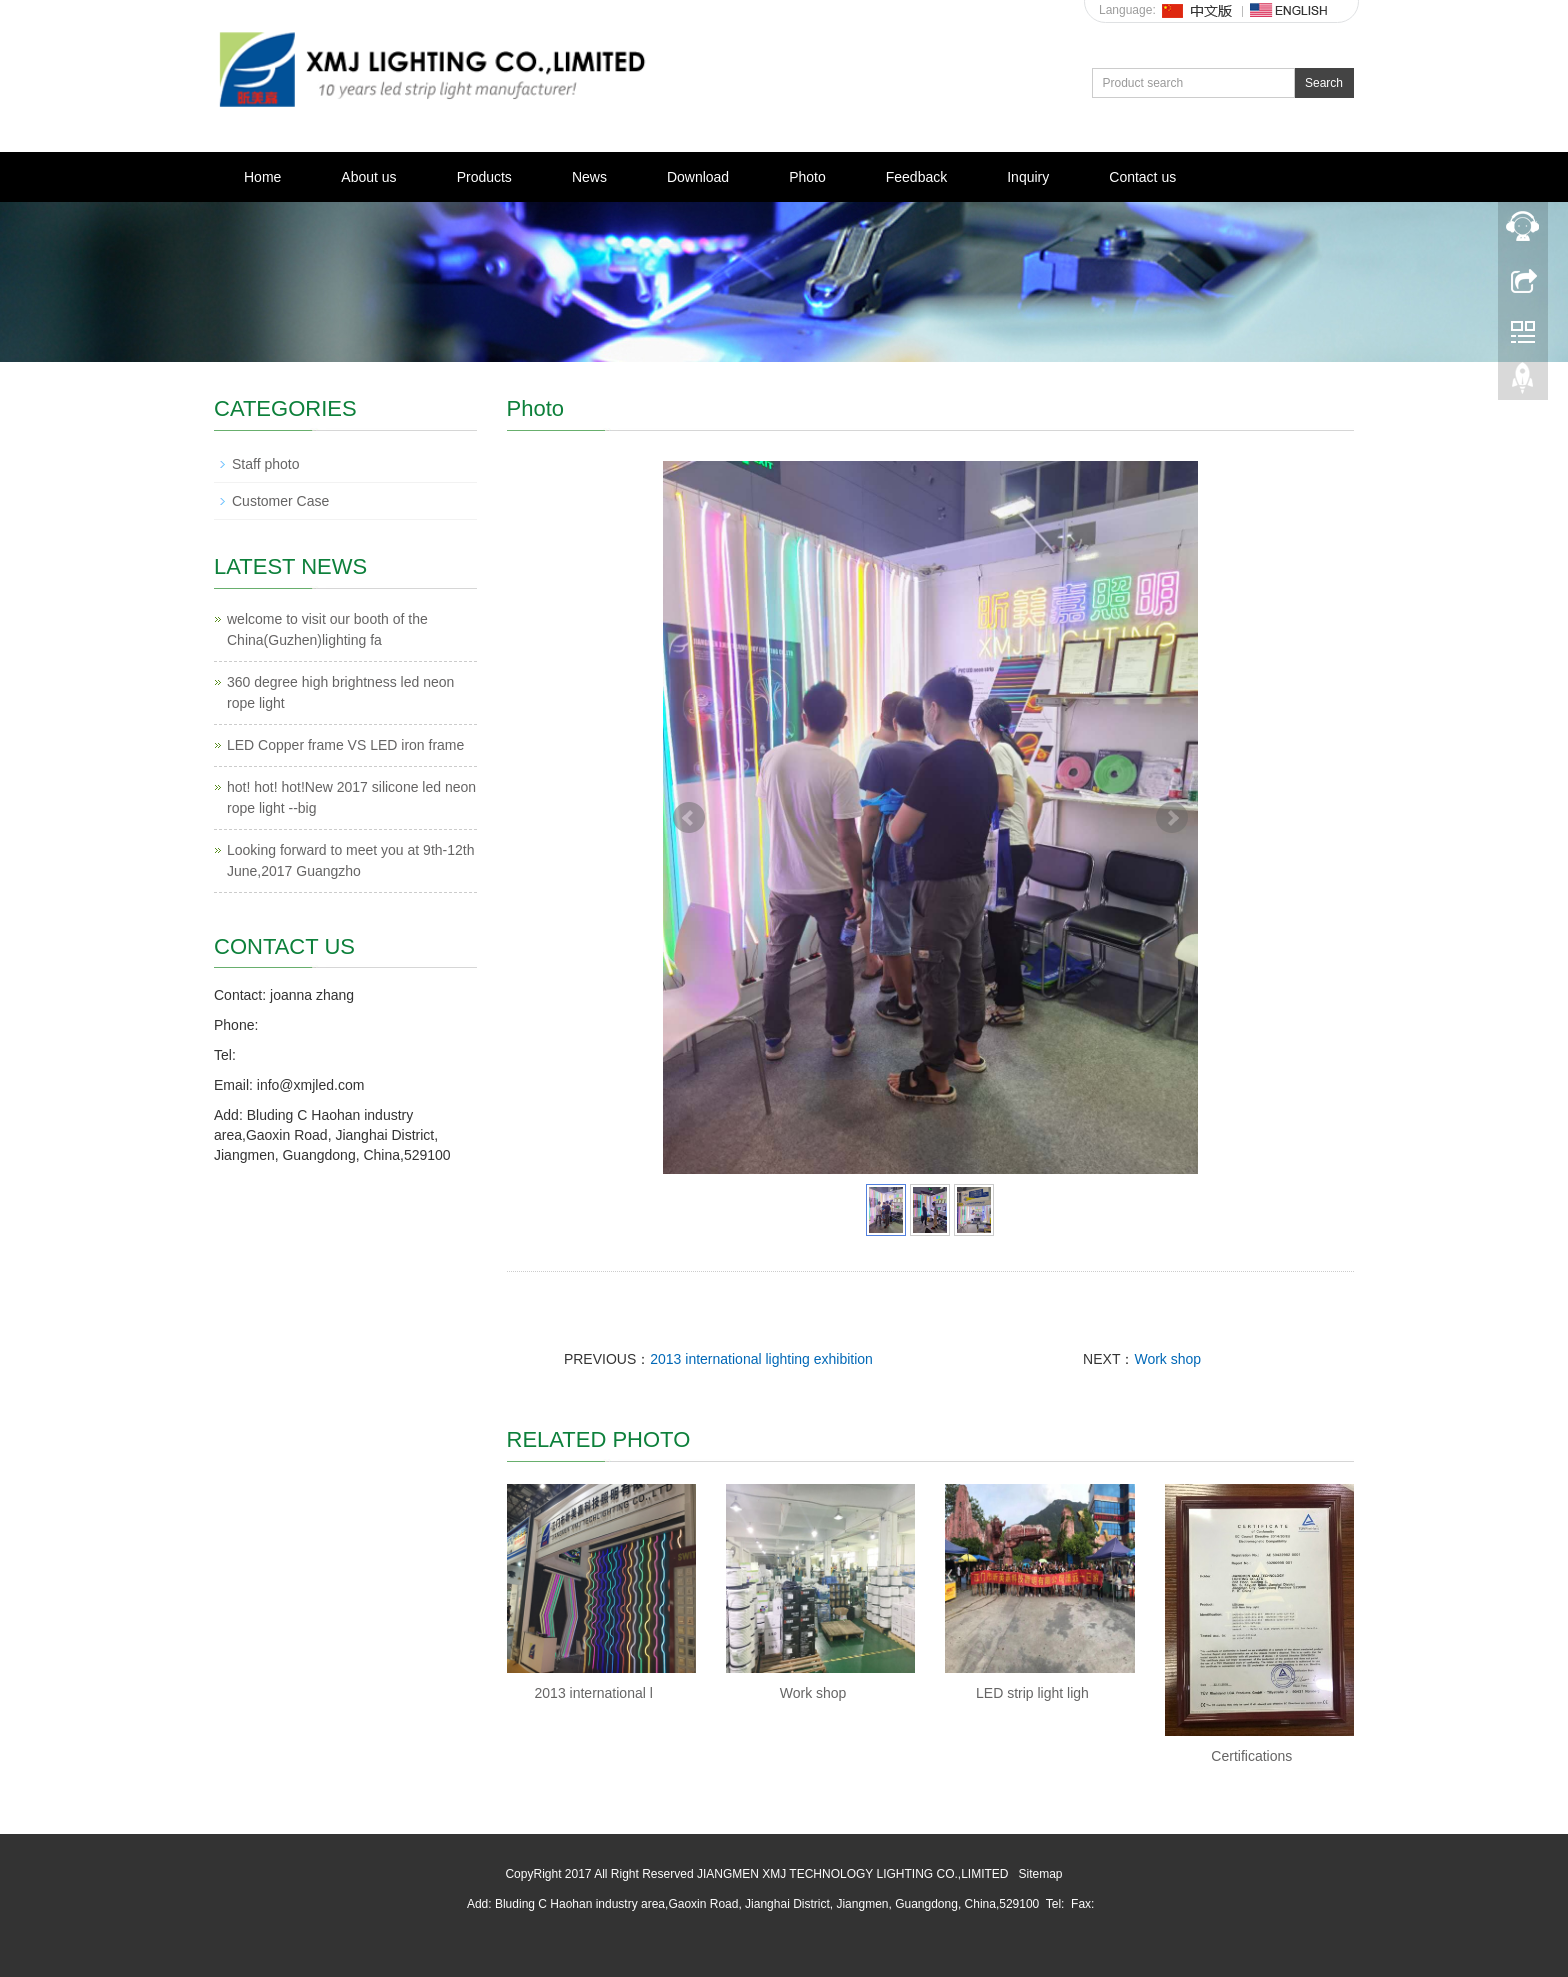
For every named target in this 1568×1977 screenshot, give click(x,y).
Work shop (1167, 1359)
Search (1324, 83)
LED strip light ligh (1032, 1693)
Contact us (1142, 177)
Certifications (1251, 1756)
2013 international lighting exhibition (761, 1359)
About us (368, 177)
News (589, 177)
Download (698, 177)
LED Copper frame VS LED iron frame (345, 745)
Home (262, 177)
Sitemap (1041, 1874)
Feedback (916, 177)
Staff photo (265, 464)
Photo (807, 177)
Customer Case (280, 501)
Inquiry (1028, 177)
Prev (689, 818)
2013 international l (594, 1693)
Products (484, 177)
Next (1172, 818)
